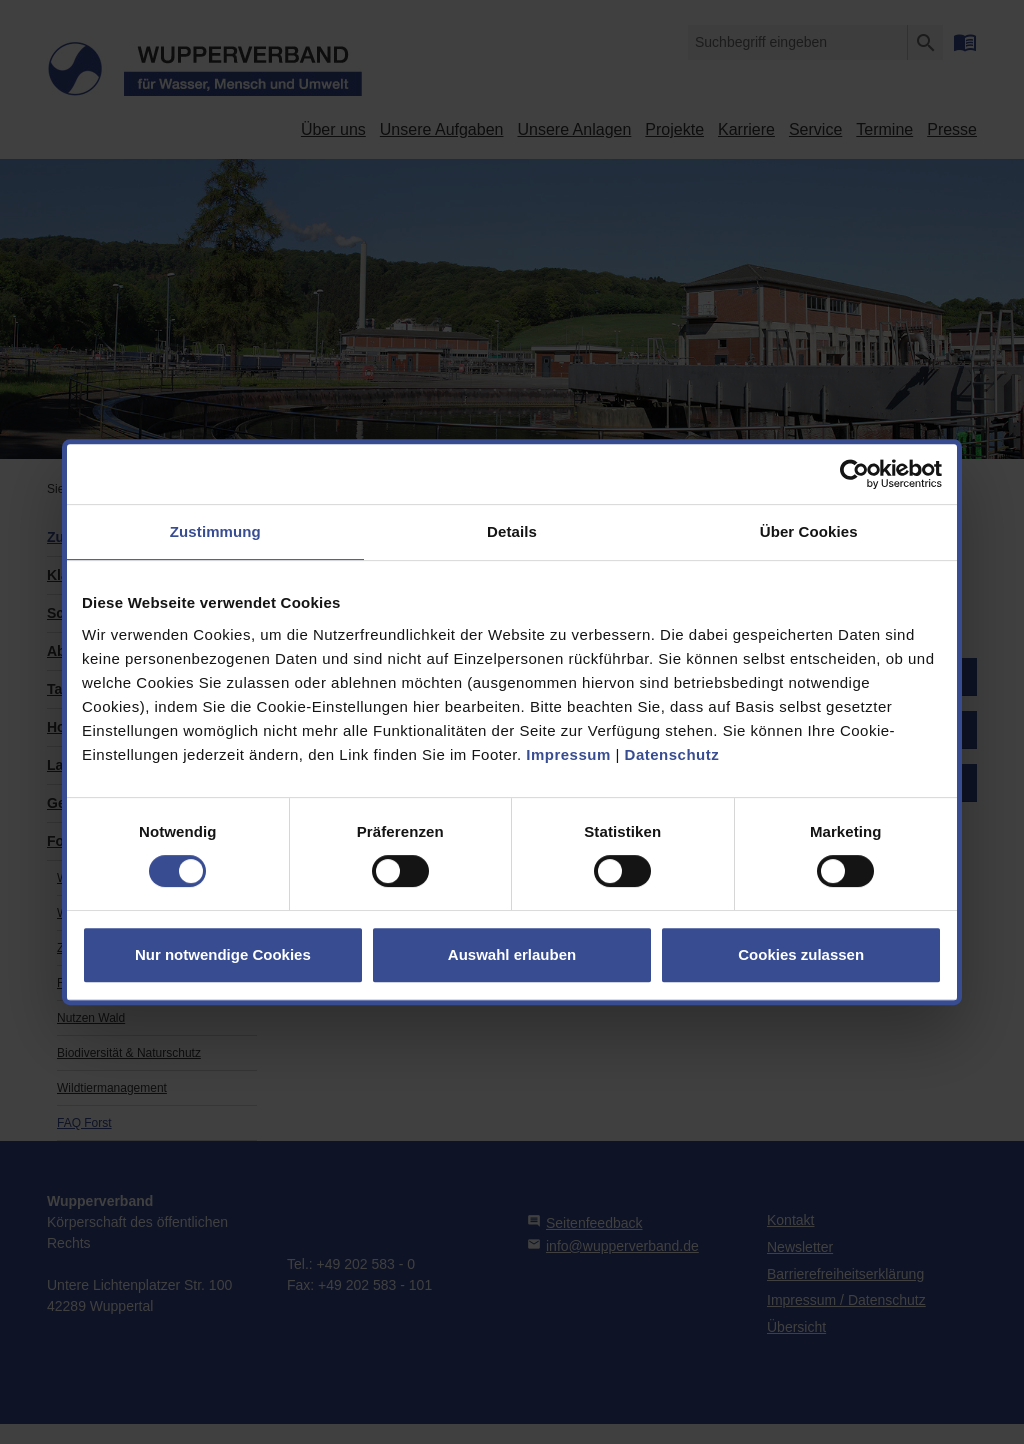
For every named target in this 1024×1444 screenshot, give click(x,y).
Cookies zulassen (801, 954)
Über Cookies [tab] (809, 531)
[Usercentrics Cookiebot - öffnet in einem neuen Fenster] (854, 474)
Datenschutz (672, 754)
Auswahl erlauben (512, 954)
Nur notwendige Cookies (223, 954)
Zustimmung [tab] (215, 531)
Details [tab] (512, 531)
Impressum (568, 754)
